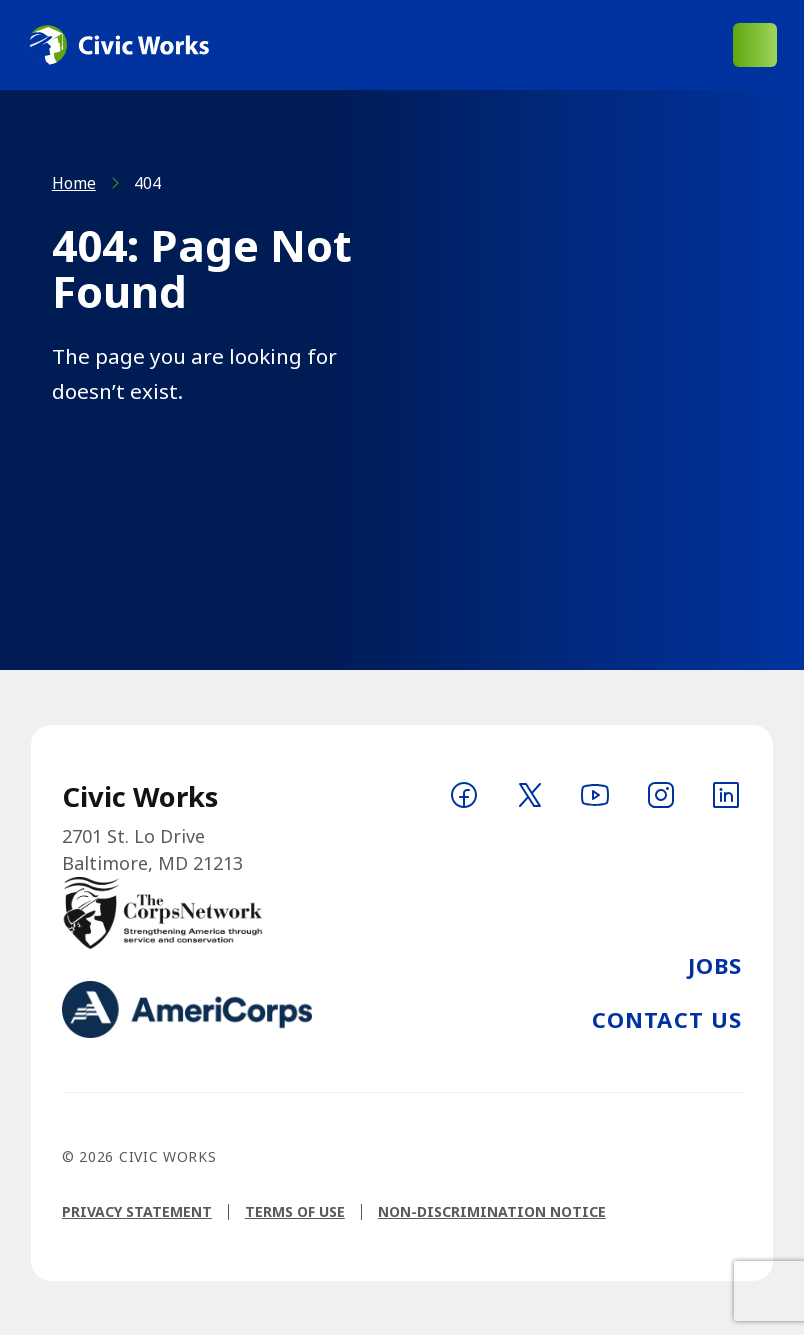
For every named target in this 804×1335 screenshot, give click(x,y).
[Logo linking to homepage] (118, 45)
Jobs (715, 965)
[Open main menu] (755, 45)
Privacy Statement (137, 1211)
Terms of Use (295, 1211)
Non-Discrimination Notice (492, 1211)
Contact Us (667, 1019)
